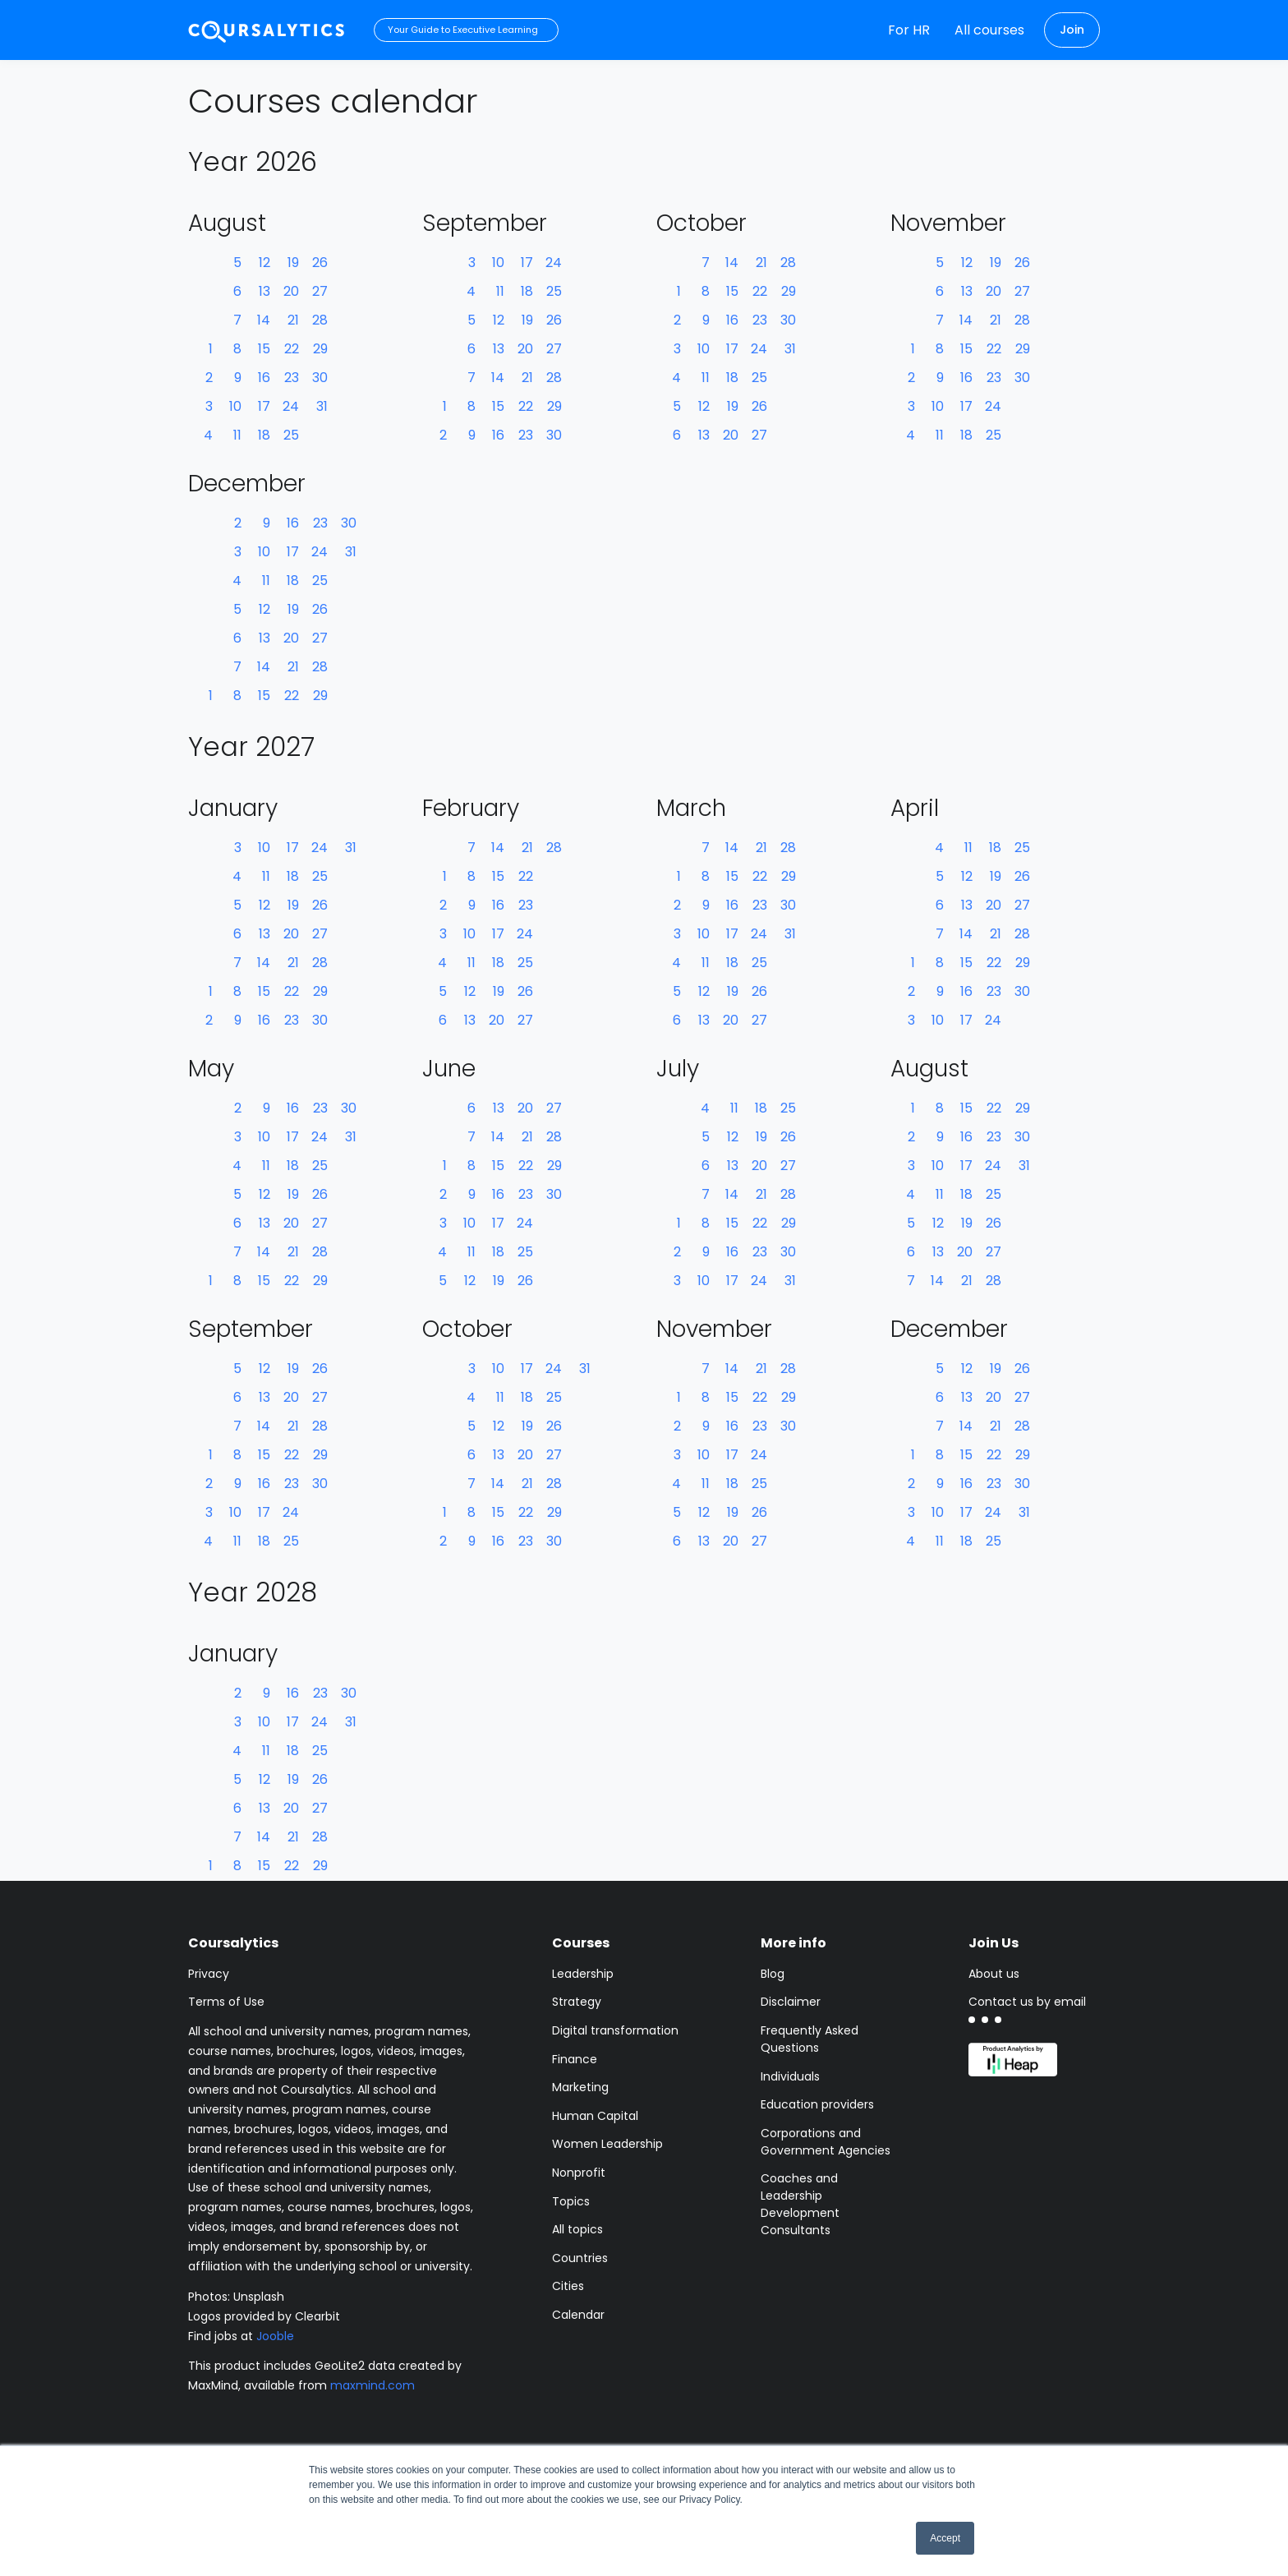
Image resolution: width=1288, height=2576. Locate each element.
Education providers (817, 2104)
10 (235, 406)
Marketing (580, 2087)
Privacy (208, 1973)
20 (291, 291)
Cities (568, 2286)
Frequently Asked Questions (809, 2039)
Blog (772, 1973)
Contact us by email (1027, 2001)
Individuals (790, 2076)
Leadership (583, 1973)
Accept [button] (945, 2538)
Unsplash (258, 2296)
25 (291, 435)
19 (293, 262)
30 (320, 377)
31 (322, 406)
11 (237, 435)
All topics (577, 2229)
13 (264, 291)
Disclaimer (791, 2001)
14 (263, 320)
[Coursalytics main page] (267, 30)
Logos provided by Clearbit (264, 2316)
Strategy (576, 2001)
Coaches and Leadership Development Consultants (800, 2204)
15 (264, 348)
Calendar (578, 2314)
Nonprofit (578, 2172)
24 (291, 406)
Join (1072, 29)
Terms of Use (226, 2001)
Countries (580, 2258)
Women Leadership (607, 2144)
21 (293, 320)
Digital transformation (615, 2030)
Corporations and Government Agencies (825, 2142)
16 (264, 377)
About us (993, 1973)
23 (291, 377)
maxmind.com (372, 2385)
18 (264, 435)
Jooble (275, 2336)
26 (320, 262)
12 (264, 262)
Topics (571, 2201)
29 (320, 348)
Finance (574, 2059)
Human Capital (595, 2116)
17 (264, 406)
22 (291, 348)
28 (320, 320)
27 (320, 291)
